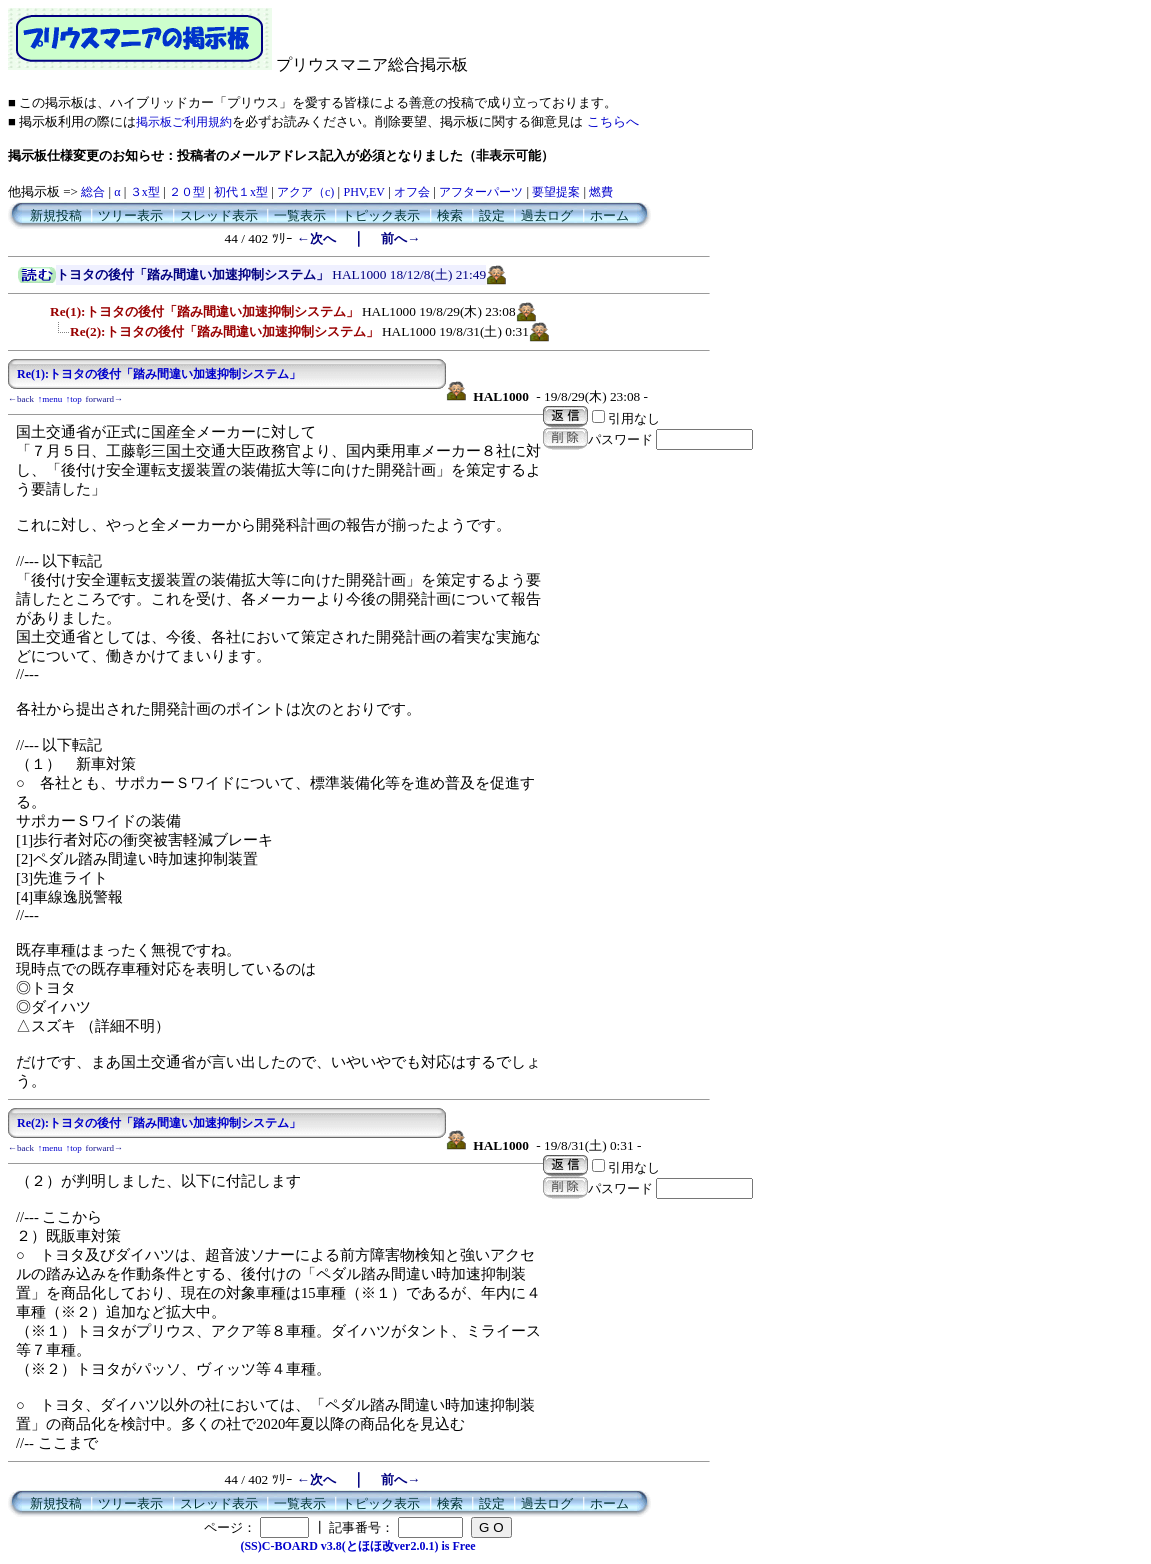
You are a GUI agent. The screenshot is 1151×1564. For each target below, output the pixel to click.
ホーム (609, 215)
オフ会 (412, 192)
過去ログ (547, 215)
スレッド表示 (219, 215)
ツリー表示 (130, 215)
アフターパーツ (481, 192)
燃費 (601, 192)
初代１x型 (241, 192)
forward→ (105, 399)
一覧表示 (300, 215)
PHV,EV (363, 192)
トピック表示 (381, 215)
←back (21, 399)
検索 (450, 215)
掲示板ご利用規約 (184, 122)
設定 (492, 215)
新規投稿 (56, 215)
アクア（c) (305, 192)
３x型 (145, 192)
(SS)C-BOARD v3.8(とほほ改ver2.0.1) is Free (357, 1546)
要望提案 (556, 192)
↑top (74, 399)
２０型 (187, 192)
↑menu (50, 399)
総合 (93, 192)
